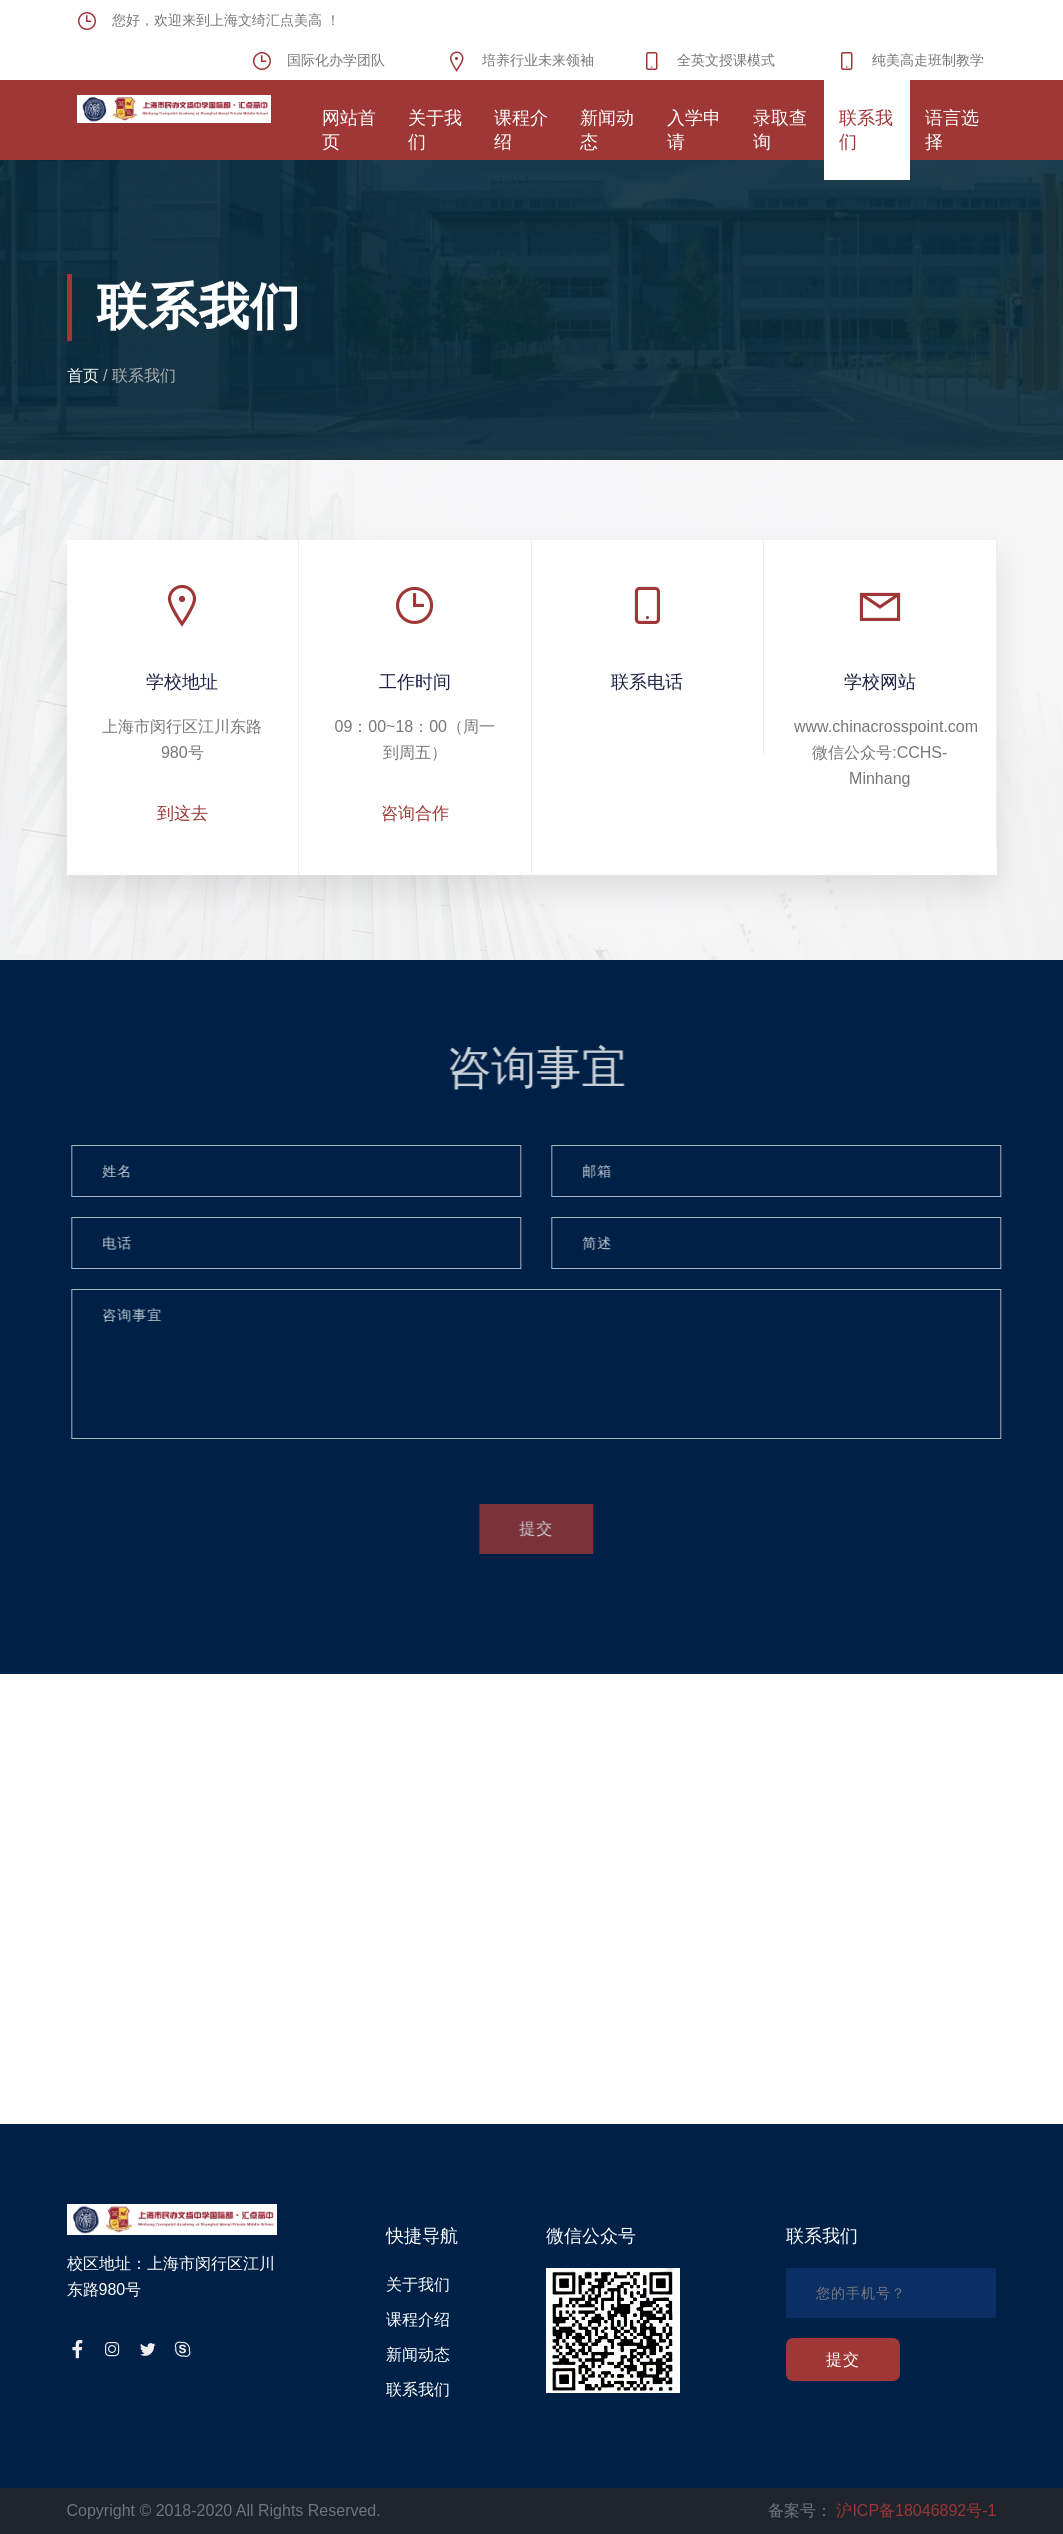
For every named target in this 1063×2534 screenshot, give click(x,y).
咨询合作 (415, 813)
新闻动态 (418, 2354)
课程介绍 (418, 2319)
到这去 (182, 813)
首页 (83, 375)
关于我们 (418, 2284)
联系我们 (144, 375)
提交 (543, 1528)
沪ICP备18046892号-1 (916, 2510)
